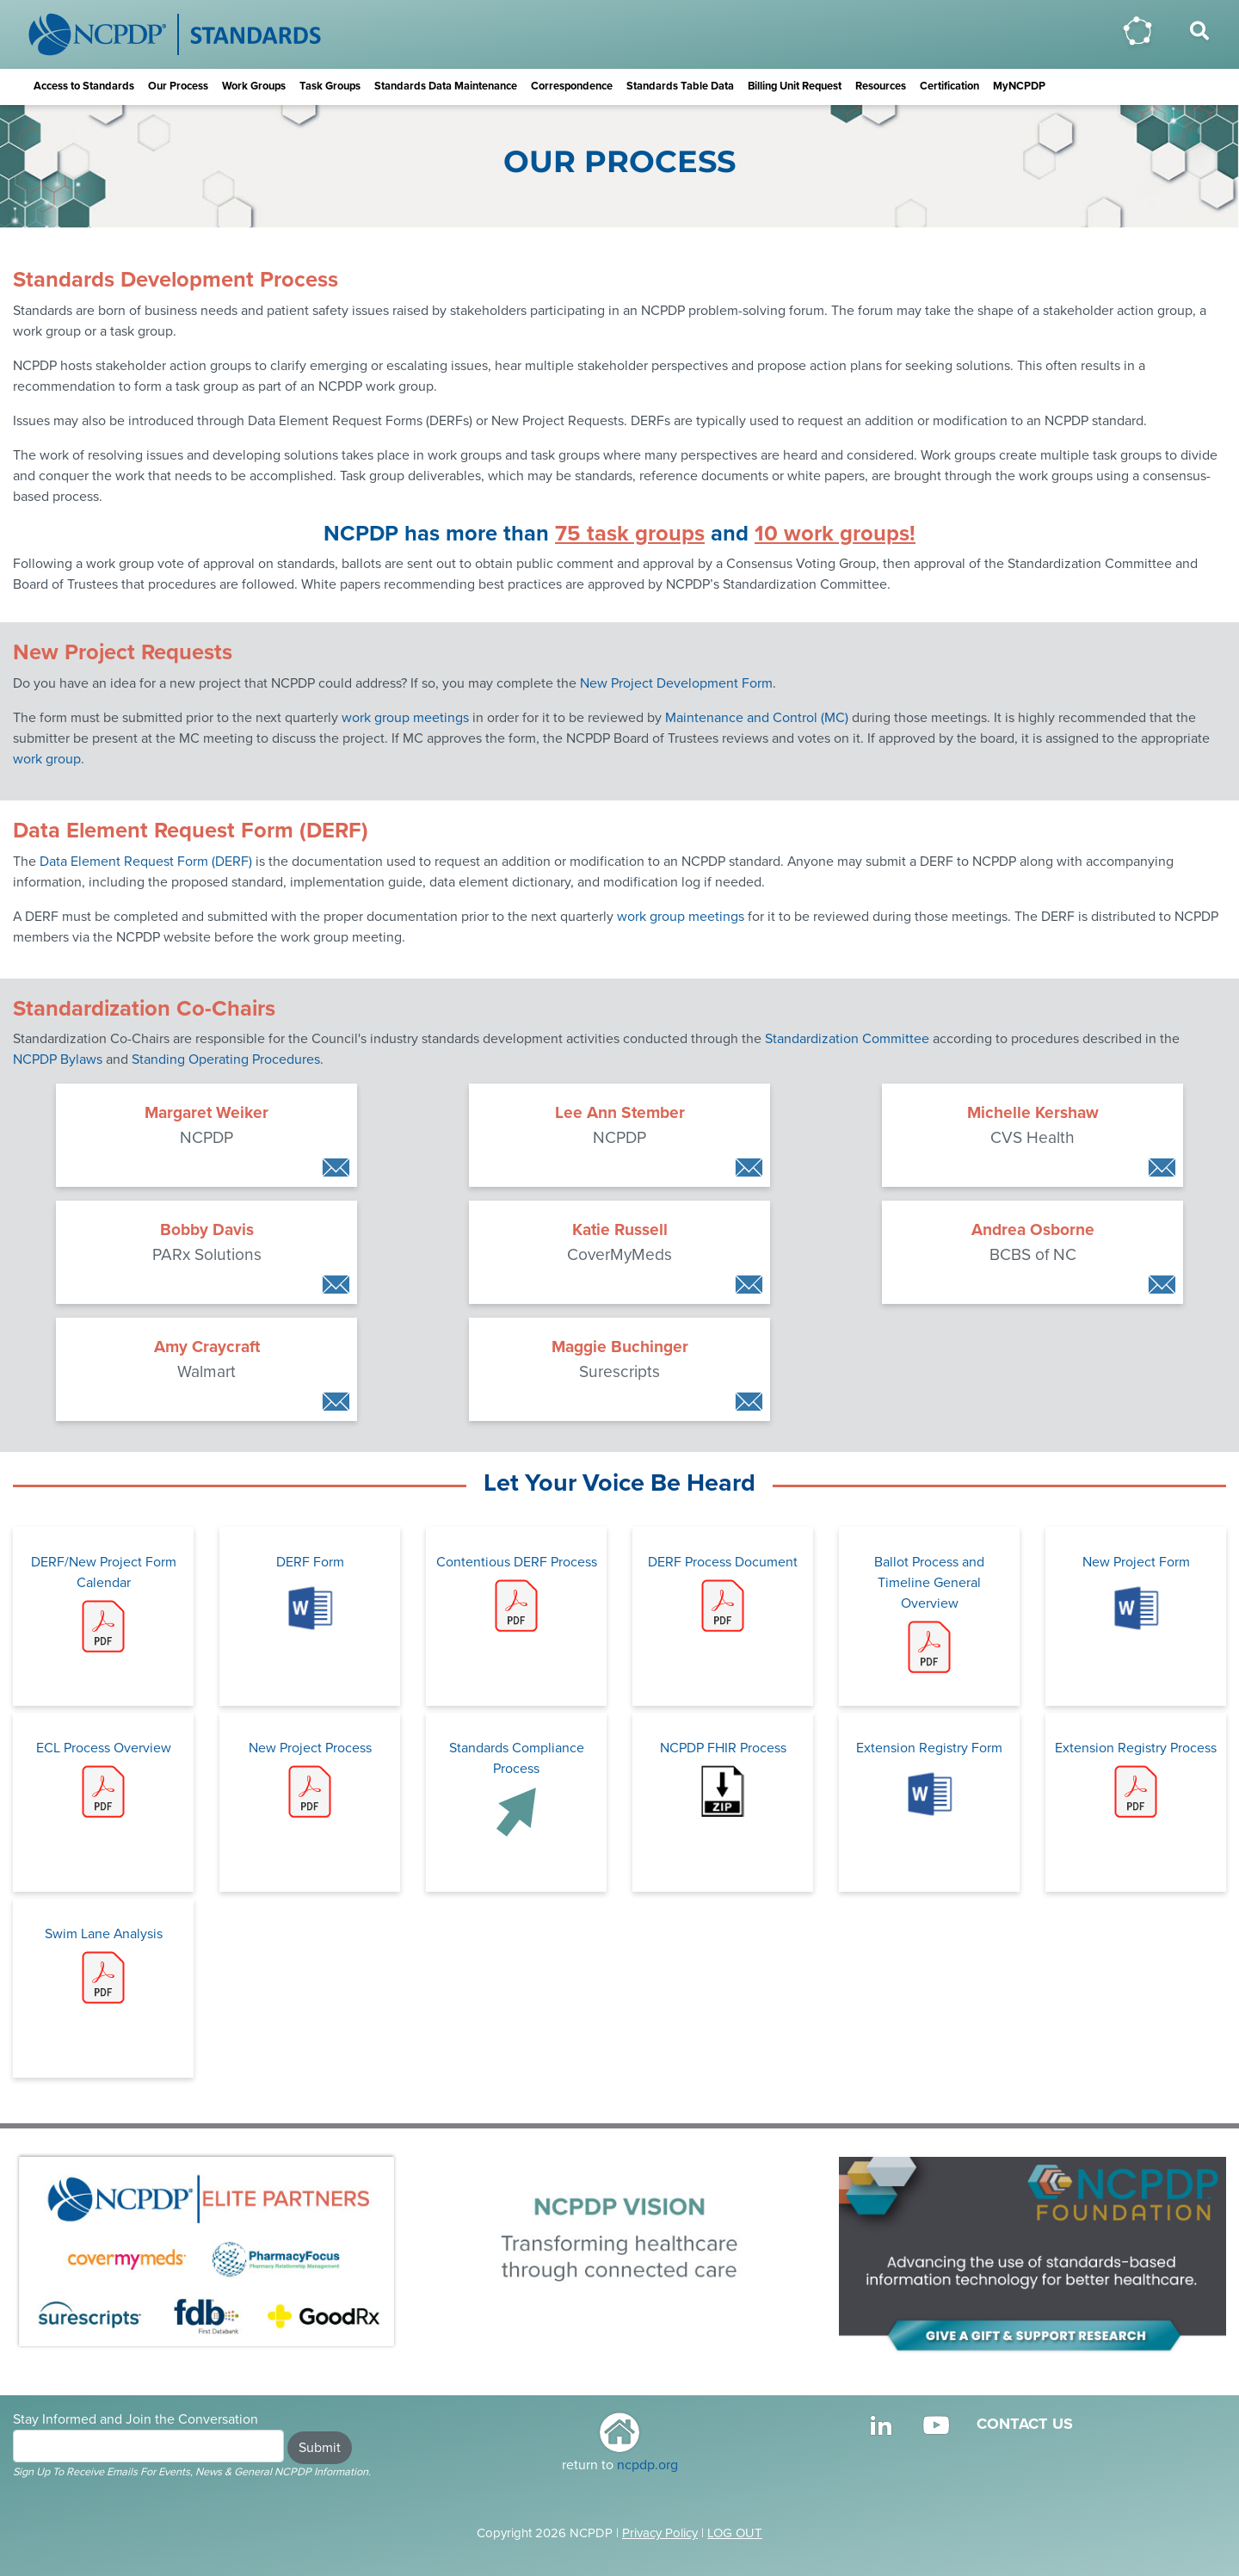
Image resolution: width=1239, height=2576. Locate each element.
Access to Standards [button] (84, 86)
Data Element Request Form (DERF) (146, 861)
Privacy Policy (660, 2533)
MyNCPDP (1019, 86)
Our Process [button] (178, 86)
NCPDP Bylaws (57, 1059)
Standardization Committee (847, 1038)
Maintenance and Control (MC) (756, 717)
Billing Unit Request (794, 86)
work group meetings (405, 717)
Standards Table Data (680, 86)
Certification (949, 86)
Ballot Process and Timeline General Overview (929, 1603)
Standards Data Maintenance (445, 86)
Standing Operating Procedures (226, 1059)
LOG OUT (734, 2533)
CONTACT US (1025, 2423)
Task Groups (330, 86)
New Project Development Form (676, 683)
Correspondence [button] (572, 86)
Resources (880, 86)
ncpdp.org (647, 2465)
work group (47, 759)
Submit (320, 2447)
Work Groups (254, 86)
